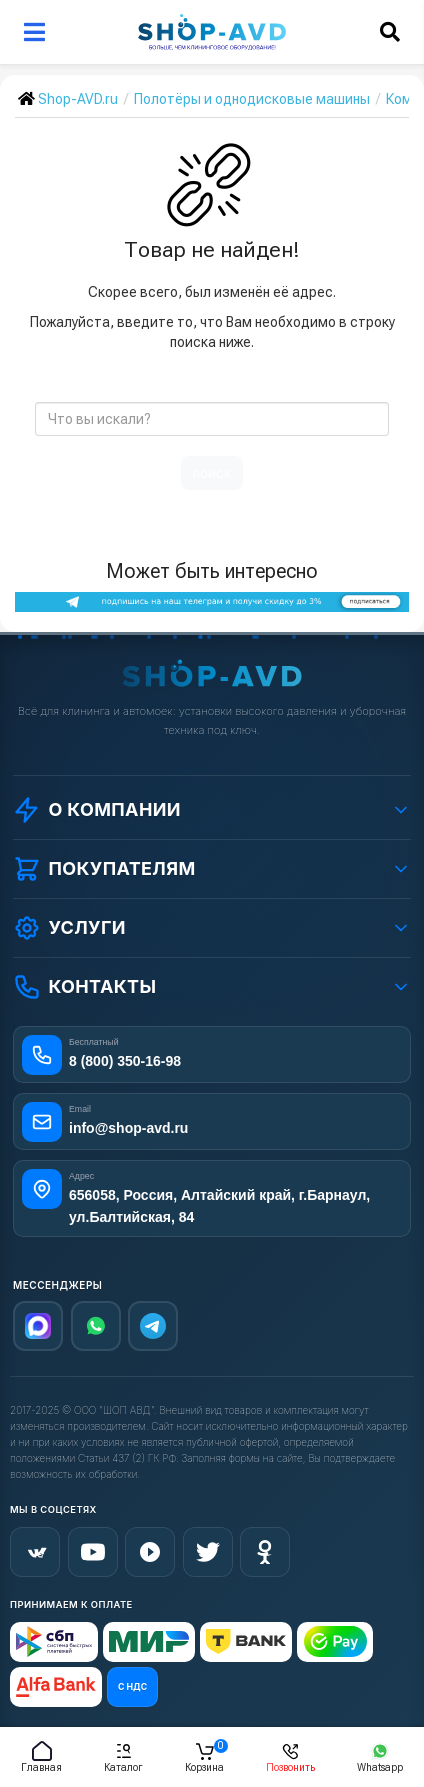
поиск (212, 473)
